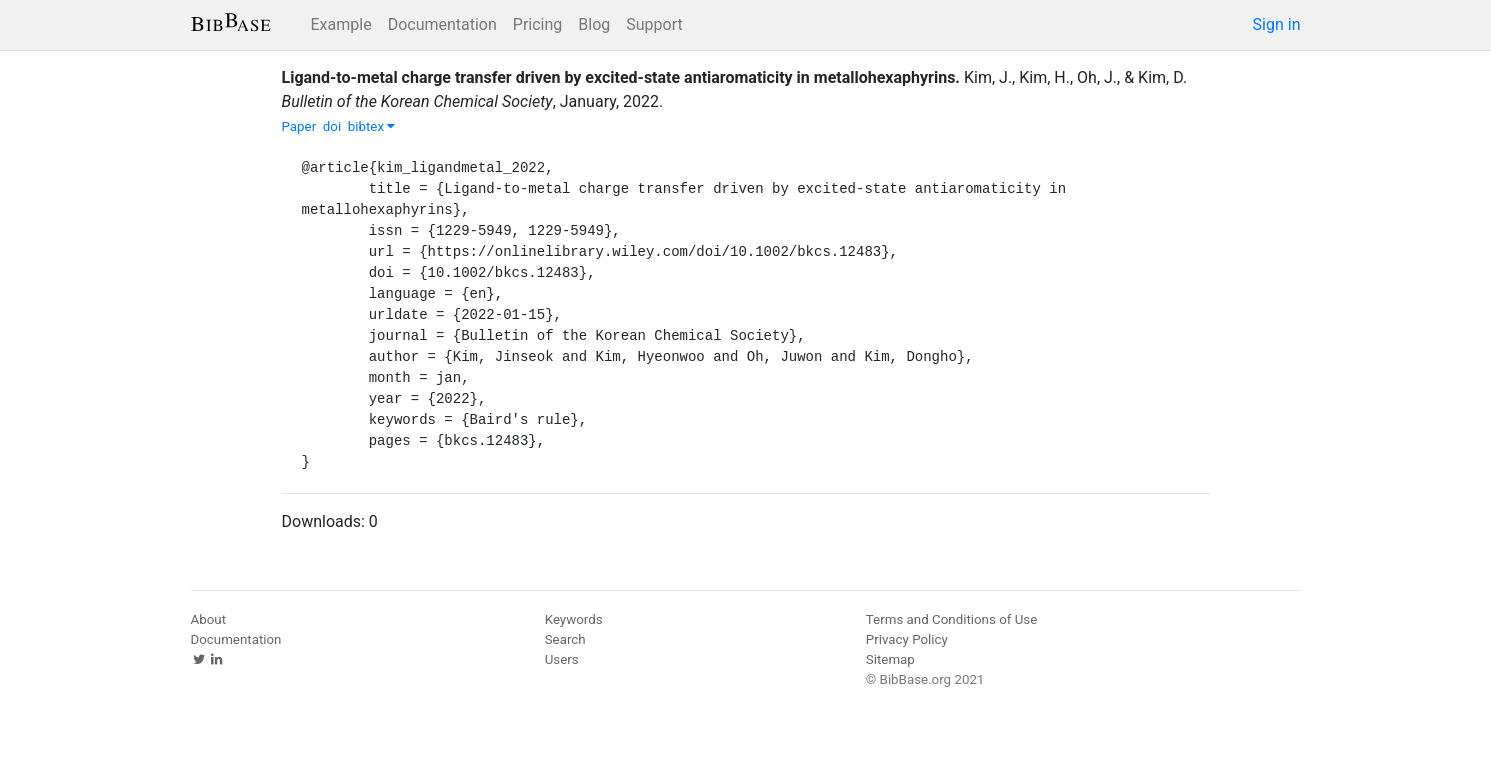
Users (562, 659)
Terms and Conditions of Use (951, 619)
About (209, 619)
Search (565, 639)
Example (341, 24)
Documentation (442, 24)
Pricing (538, 24)
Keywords (574, 619)
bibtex (372, 126)
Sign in (1277, 24)
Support (654, 24)
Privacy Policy (907, 639)
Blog (594, 24)
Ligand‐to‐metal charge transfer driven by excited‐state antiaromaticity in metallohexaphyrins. (621, 77)
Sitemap (890, 659)
